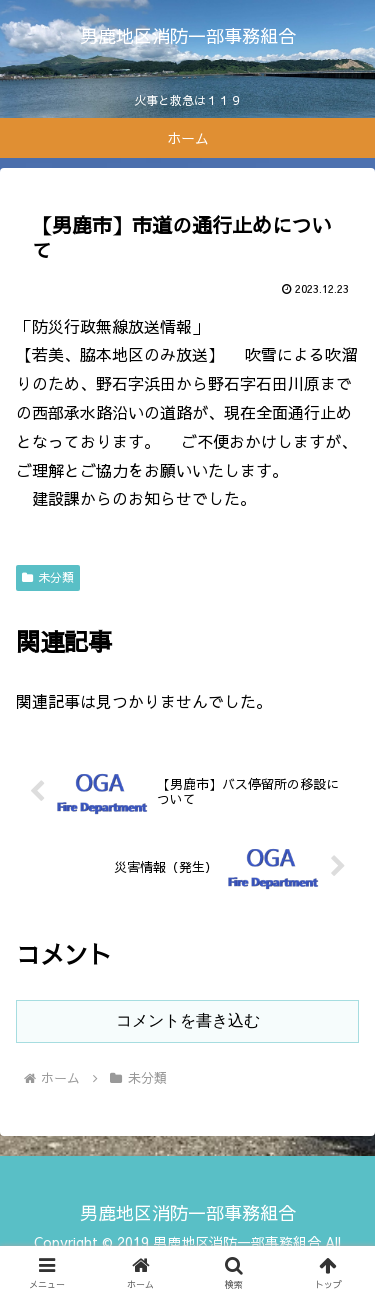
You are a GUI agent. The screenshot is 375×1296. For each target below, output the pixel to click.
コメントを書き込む (188, 1020)
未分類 (48, 577)
